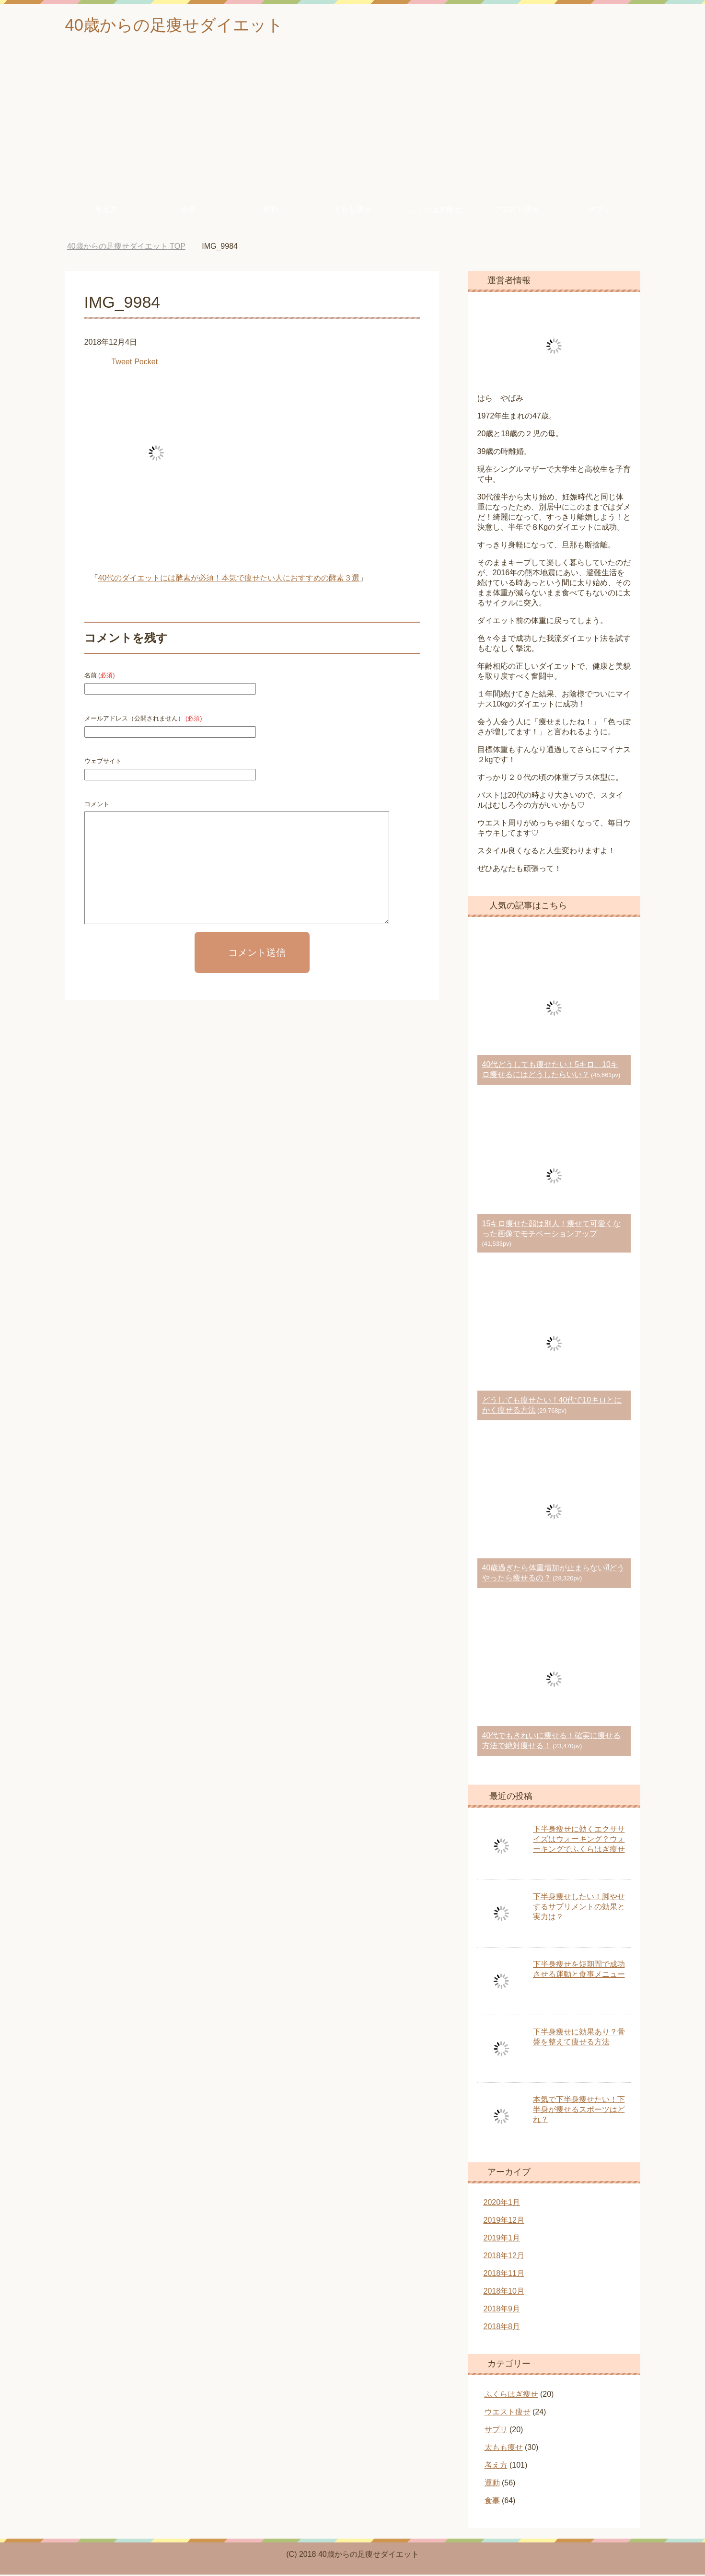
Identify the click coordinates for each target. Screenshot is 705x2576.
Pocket (146, 363)
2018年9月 (502, 2310)
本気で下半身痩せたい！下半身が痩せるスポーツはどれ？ (579, 2111)
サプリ (599, 211)
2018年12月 (504, 2257)
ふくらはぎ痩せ (435, 211)
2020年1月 (502, 2204)
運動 (270, 211)
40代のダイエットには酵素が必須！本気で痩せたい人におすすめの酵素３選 (229, 579)
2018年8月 (502, 2328)
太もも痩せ (352, 211)
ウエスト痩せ (517, 211)
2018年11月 (504, 2275)
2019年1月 (502, 2239)
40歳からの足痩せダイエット (180, 25)
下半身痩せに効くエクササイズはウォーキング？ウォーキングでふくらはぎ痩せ (579, 1840)
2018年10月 (504, 2292)
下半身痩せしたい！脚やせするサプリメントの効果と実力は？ (579, 1908)
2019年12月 (504, 2221)
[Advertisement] (352, 124)
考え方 (105, 211)
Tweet (122, 363)
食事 (188, 211)
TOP (126, 248)
